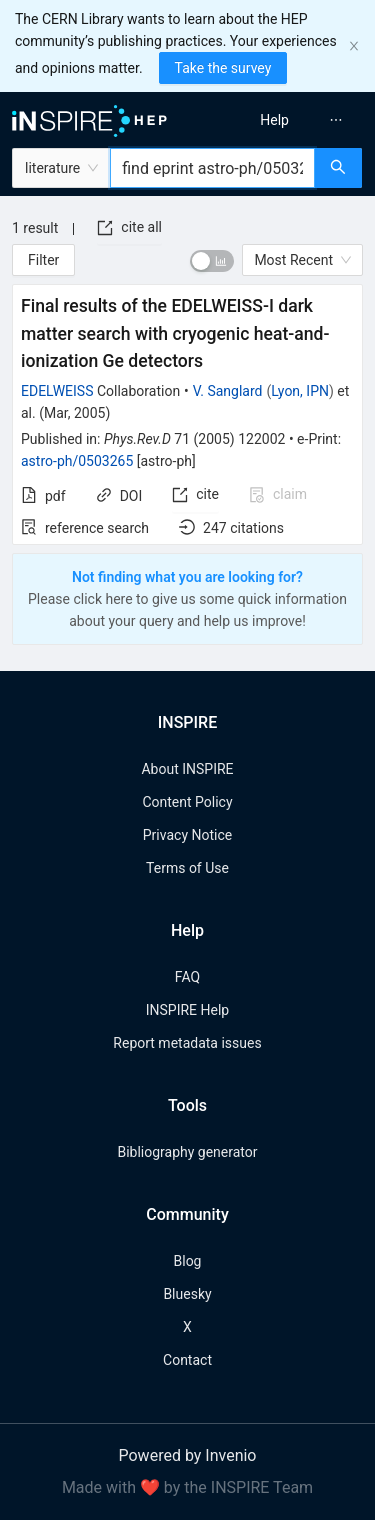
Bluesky (187, 1294)
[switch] (212, 261)
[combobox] (212, 168)
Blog (188, 1261)
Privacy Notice (187, 835)
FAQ (187, 977)
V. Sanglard (228, 391)
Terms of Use (187, 868)
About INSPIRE (187, 769)
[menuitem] (274, 120)
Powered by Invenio (188, 1455)
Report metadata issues (187, 1043)
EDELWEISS (57, 391)
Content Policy (187, 802)
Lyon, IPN (300, 391)
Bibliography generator (187, 1152)
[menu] (284, 120)
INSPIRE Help (187, 1010)
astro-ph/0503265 (77, 461)
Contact (187, 1360)
